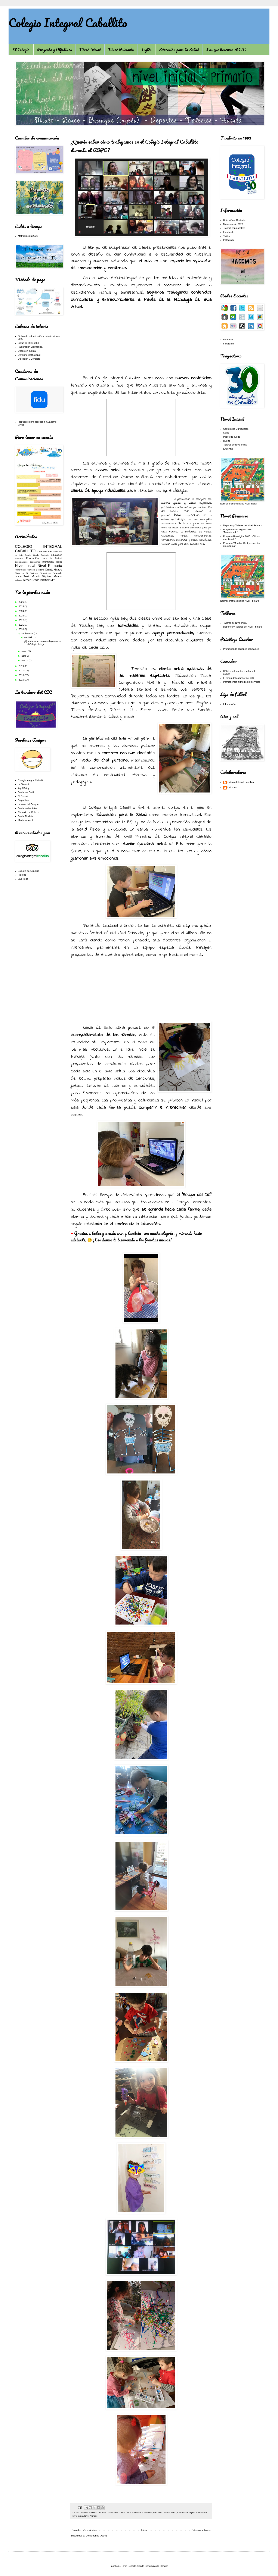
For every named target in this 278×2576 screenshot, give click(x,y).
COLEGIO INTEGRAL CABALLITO (114, 2512)
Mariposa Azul (25, 820)
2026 (22, 602)
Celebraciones (44, 551)
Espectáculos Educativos (27, 562)
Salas (226, 432)
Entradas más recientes (84, 2530)
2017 (22, 670)
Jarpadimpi (24, 800)
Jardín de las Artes (27, 808)
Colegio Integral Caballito (68, 22)
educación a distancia (142, 2512)
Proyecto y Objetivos (54, 49)
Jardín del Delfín (26, 792)
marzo (25, 660)
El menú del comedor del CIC (238, 678)
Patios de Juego (231, 436)
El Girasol (23, 796)
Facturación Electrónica (30, 347)
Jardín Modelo (25, 816)
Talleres (18, 580)
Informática (182, 2512)
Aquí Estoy (23, 788)
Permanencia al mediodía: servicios (241, 682)
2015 (22, 679)
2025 (22, 606)
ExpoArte (228, 448)
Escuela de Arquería (28, 871)
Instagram (228, 240)
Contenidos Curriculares (235, 429)
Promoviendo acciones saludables (241, 649)
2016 (22, 675)
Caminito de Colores (28, 812)
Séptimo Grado (52, 576)
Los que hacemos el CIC (226, 49)
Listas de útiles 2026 (28, 343)
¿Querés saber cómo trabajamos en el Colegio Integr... (42, 642)
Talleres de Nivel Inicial (235, 444)
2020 (22, 629)
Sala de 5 (21, 573)
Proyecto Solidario (35, 570)
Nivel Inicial (90, 49)
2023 (22, 615)
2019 (22, 666)
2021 (22, 624)
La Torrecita (24, 784)
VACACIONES (47, 580)
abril (24, 655)
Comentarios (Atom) (96, 2535)
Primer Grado (20, 570)
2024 (22, 611)
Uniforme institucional (29, 355)
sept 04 (28, 637)
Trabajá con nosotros (234, 228)
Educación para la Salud (179, 49)
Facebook (228, 232)
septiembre (27, 633)
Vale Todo (23, 879)
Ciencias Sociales (88, 2512)
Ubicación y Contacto (29, 358)
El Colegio (21, 49)
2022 (22, 620)
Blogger (163, 2566)
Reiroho (22, 874)
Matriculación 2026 (28, 236)
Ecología (45, 555)
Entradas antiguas (200, 2530)
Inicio (144, 2530)
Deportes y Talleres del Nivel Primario (242, 525)
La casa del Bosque (28, 804)
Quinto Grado (53, 569)
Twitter (226, 236)
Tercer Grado (31, 580)
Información (229, 704)
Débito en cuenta (27, 351)
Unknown (232, 787)
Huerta (226, 441)
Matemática (201, 2512)
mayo (24, 651)
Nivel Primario (121, 49)
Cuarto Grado (32, 555)
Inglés (146, 49)
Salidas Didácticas (40, 573)
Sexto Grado (31, 576)
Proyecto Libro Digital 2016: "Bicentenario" (237, 531)
